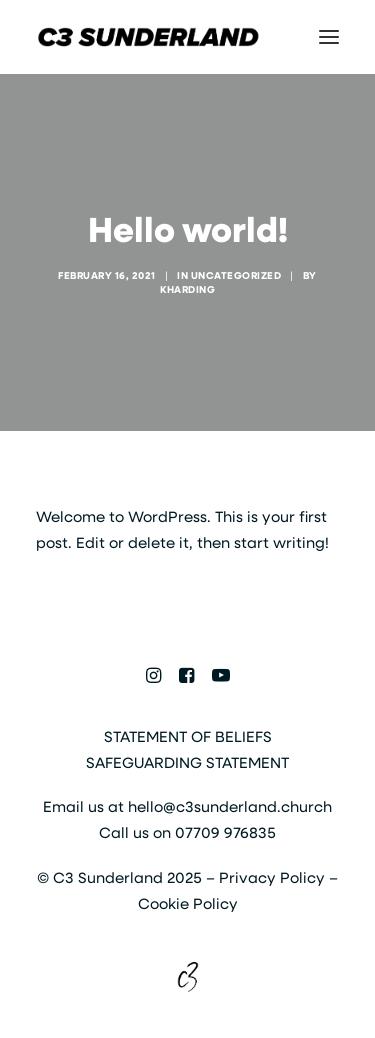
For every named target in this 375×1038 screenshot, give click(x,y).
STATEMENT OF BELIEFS (188, 736)
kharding (187, 289)
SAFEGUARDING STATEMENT (187, 762)
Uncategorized (236, 275)
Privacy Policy (272, 877)
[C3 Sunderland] (148, 37)
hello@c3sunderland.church (230, 806)
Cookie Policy (188, 903)
